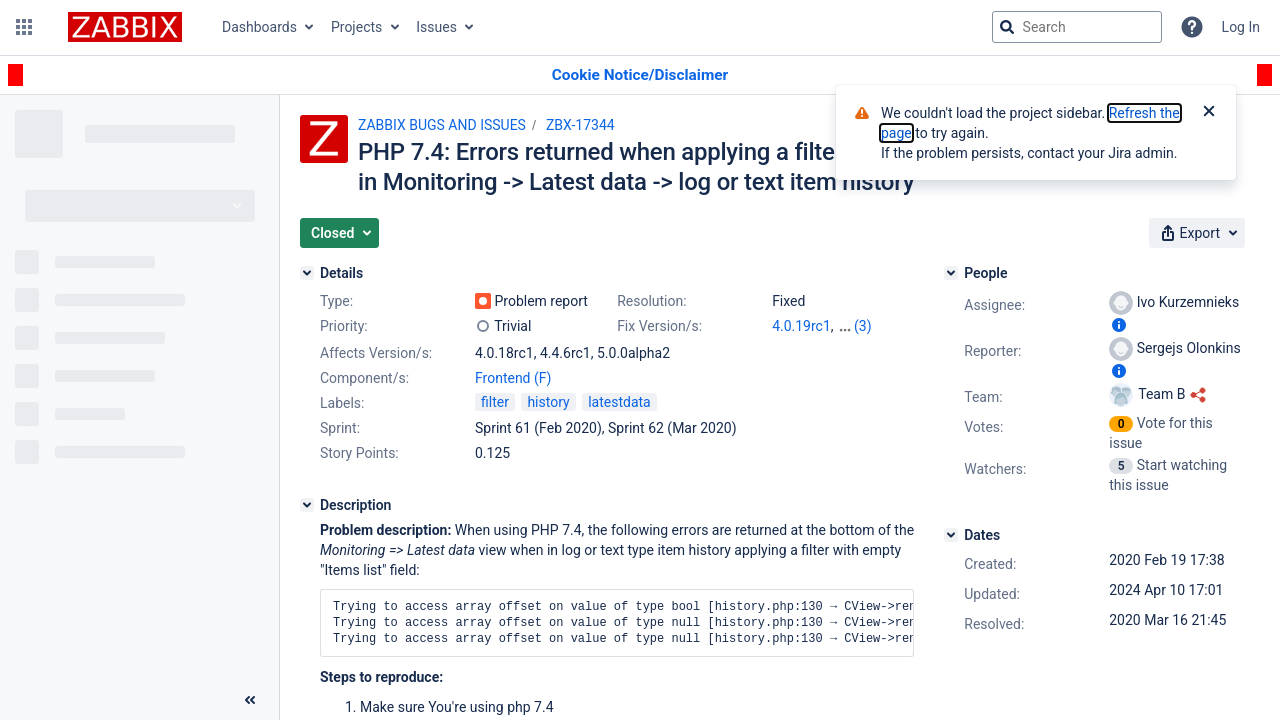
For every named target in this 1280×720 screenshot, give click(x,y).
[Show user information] (1119, 325)
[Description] (307, 505)
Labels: (342, 403)
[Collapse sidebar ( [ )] (250, 700)
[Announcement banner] (640, 75)
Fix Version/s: (659, 326)
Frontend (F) (513, 378)
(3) (863, 326)
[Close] (1209, 113)
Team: (983, 397)
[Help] (1192, 27)
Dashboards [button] (259, 27)
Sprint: (340, 428)
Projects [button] (356, 27)
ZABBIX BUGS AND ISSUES (442, 125)
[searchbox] (1077, 27)
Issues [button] (436, 27)
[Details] (307, 273)
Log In (1241, 27)
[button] (24, 27)
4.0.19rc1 (801, 326)
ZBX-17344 (580, 125)
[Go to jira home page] (125, 27)
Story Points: (359, 453)
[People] (951, 273)
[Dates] (951, 535)
